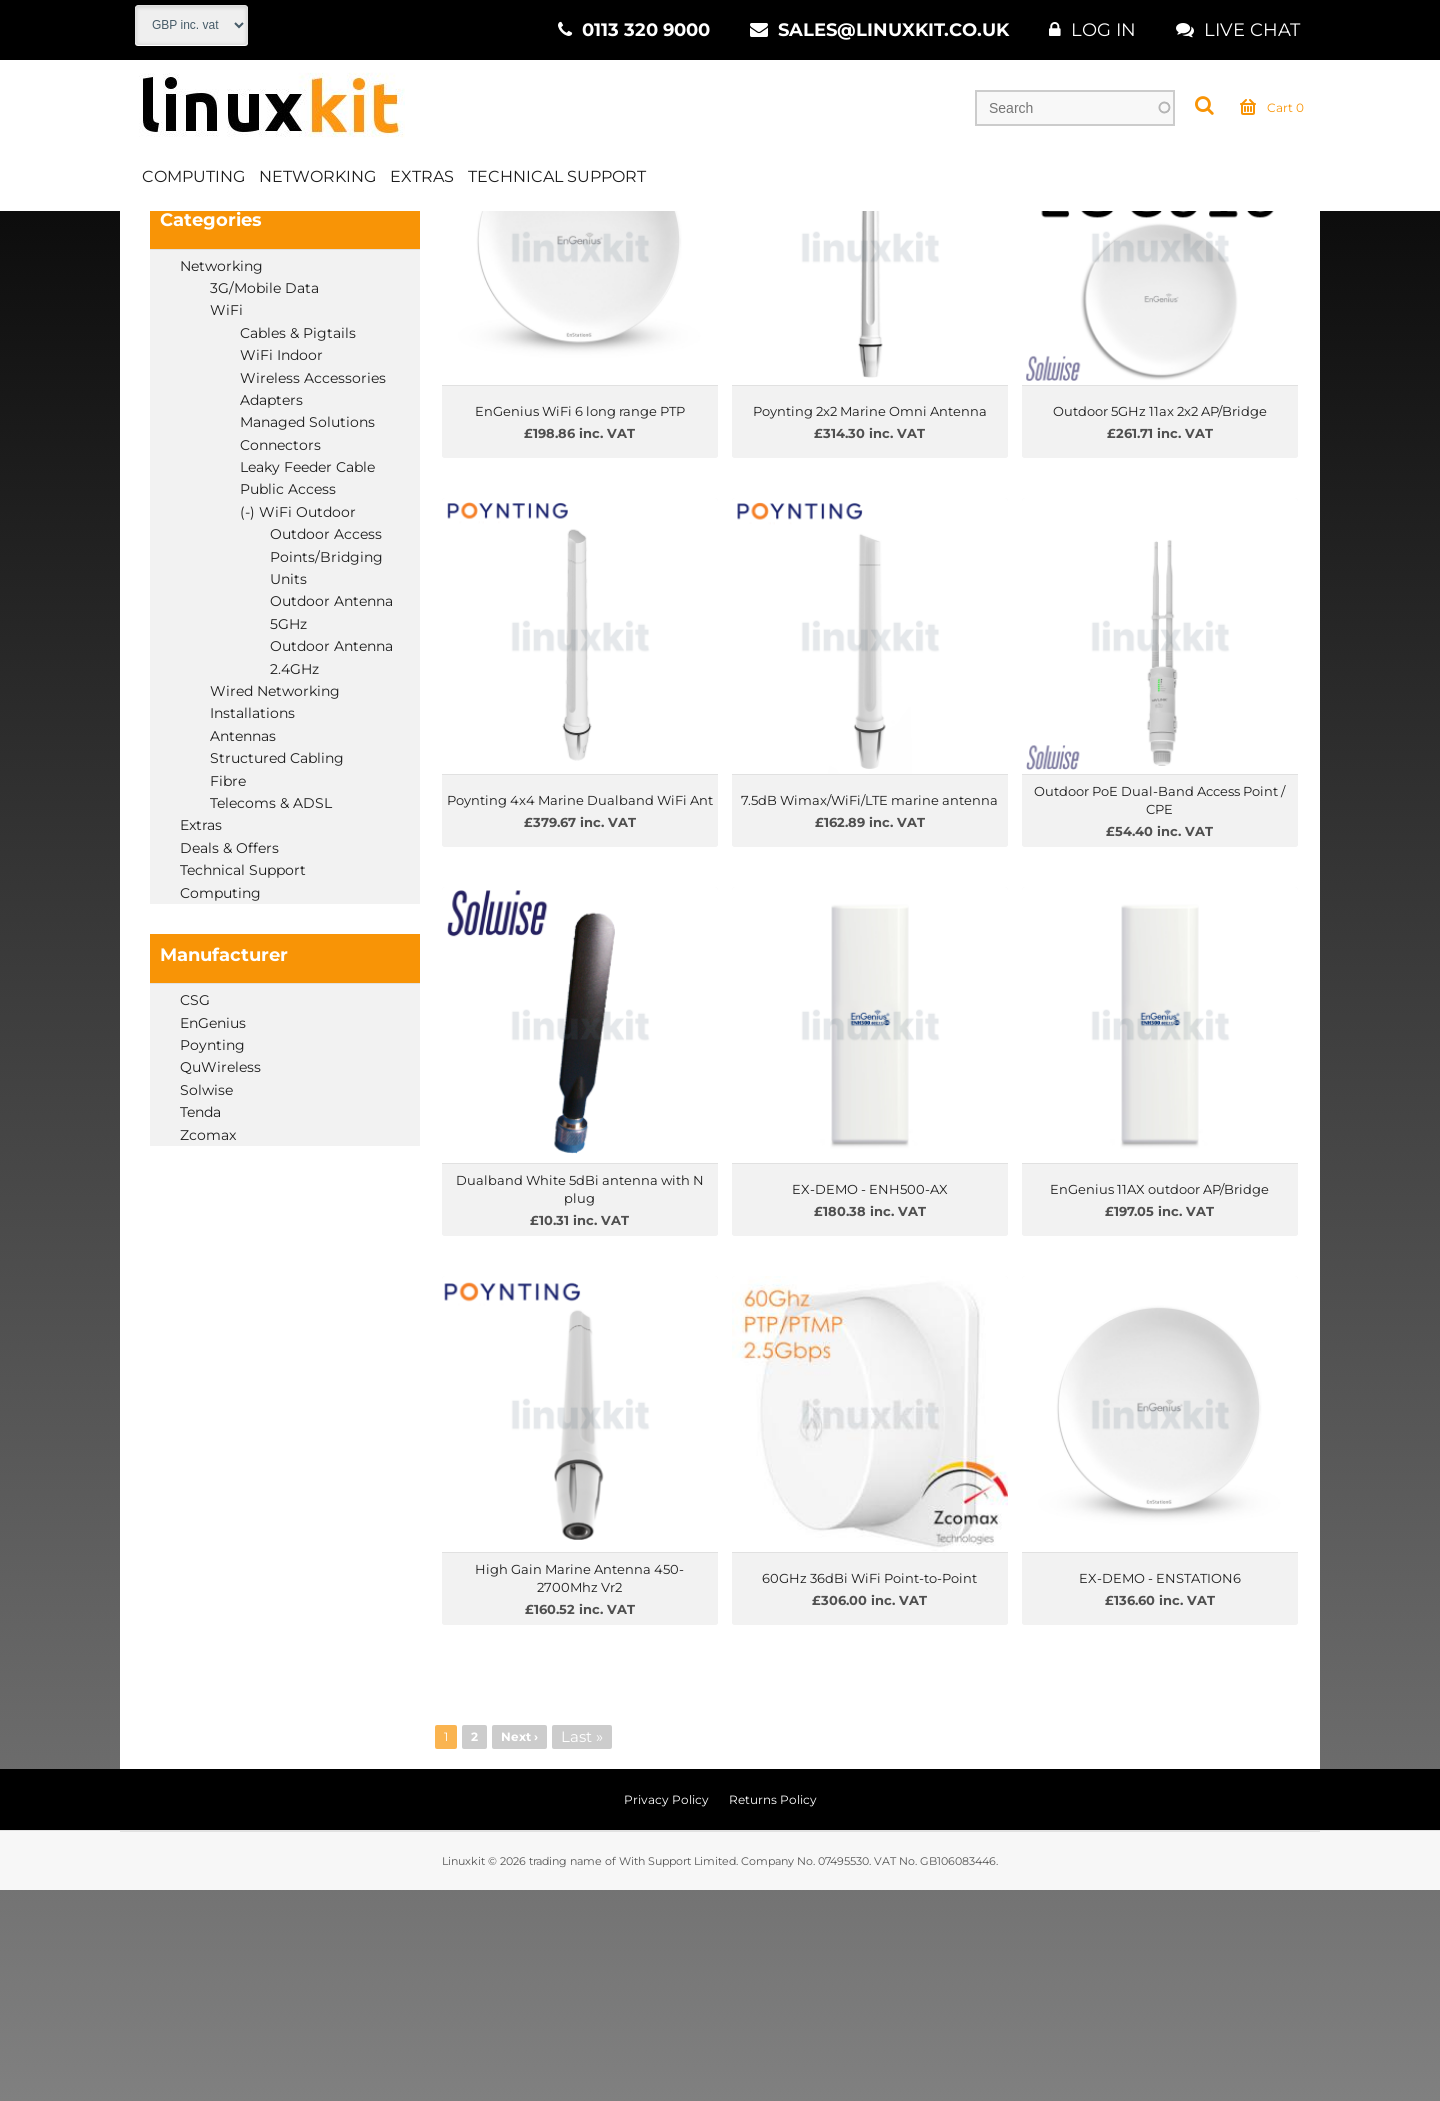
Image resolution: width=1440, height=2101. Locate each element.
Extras (422, 183)
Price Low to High (501, 292)
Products (238, 239)
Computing (193, 183)
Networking (317, 183)
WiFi (425, 239)
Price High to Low (637, 292)
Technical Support (557, 183)
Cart (1272, 114)
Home (156, 239)
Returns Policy (773, 2010)
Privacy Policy (666, 2010)
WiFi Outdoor (519, 239)
